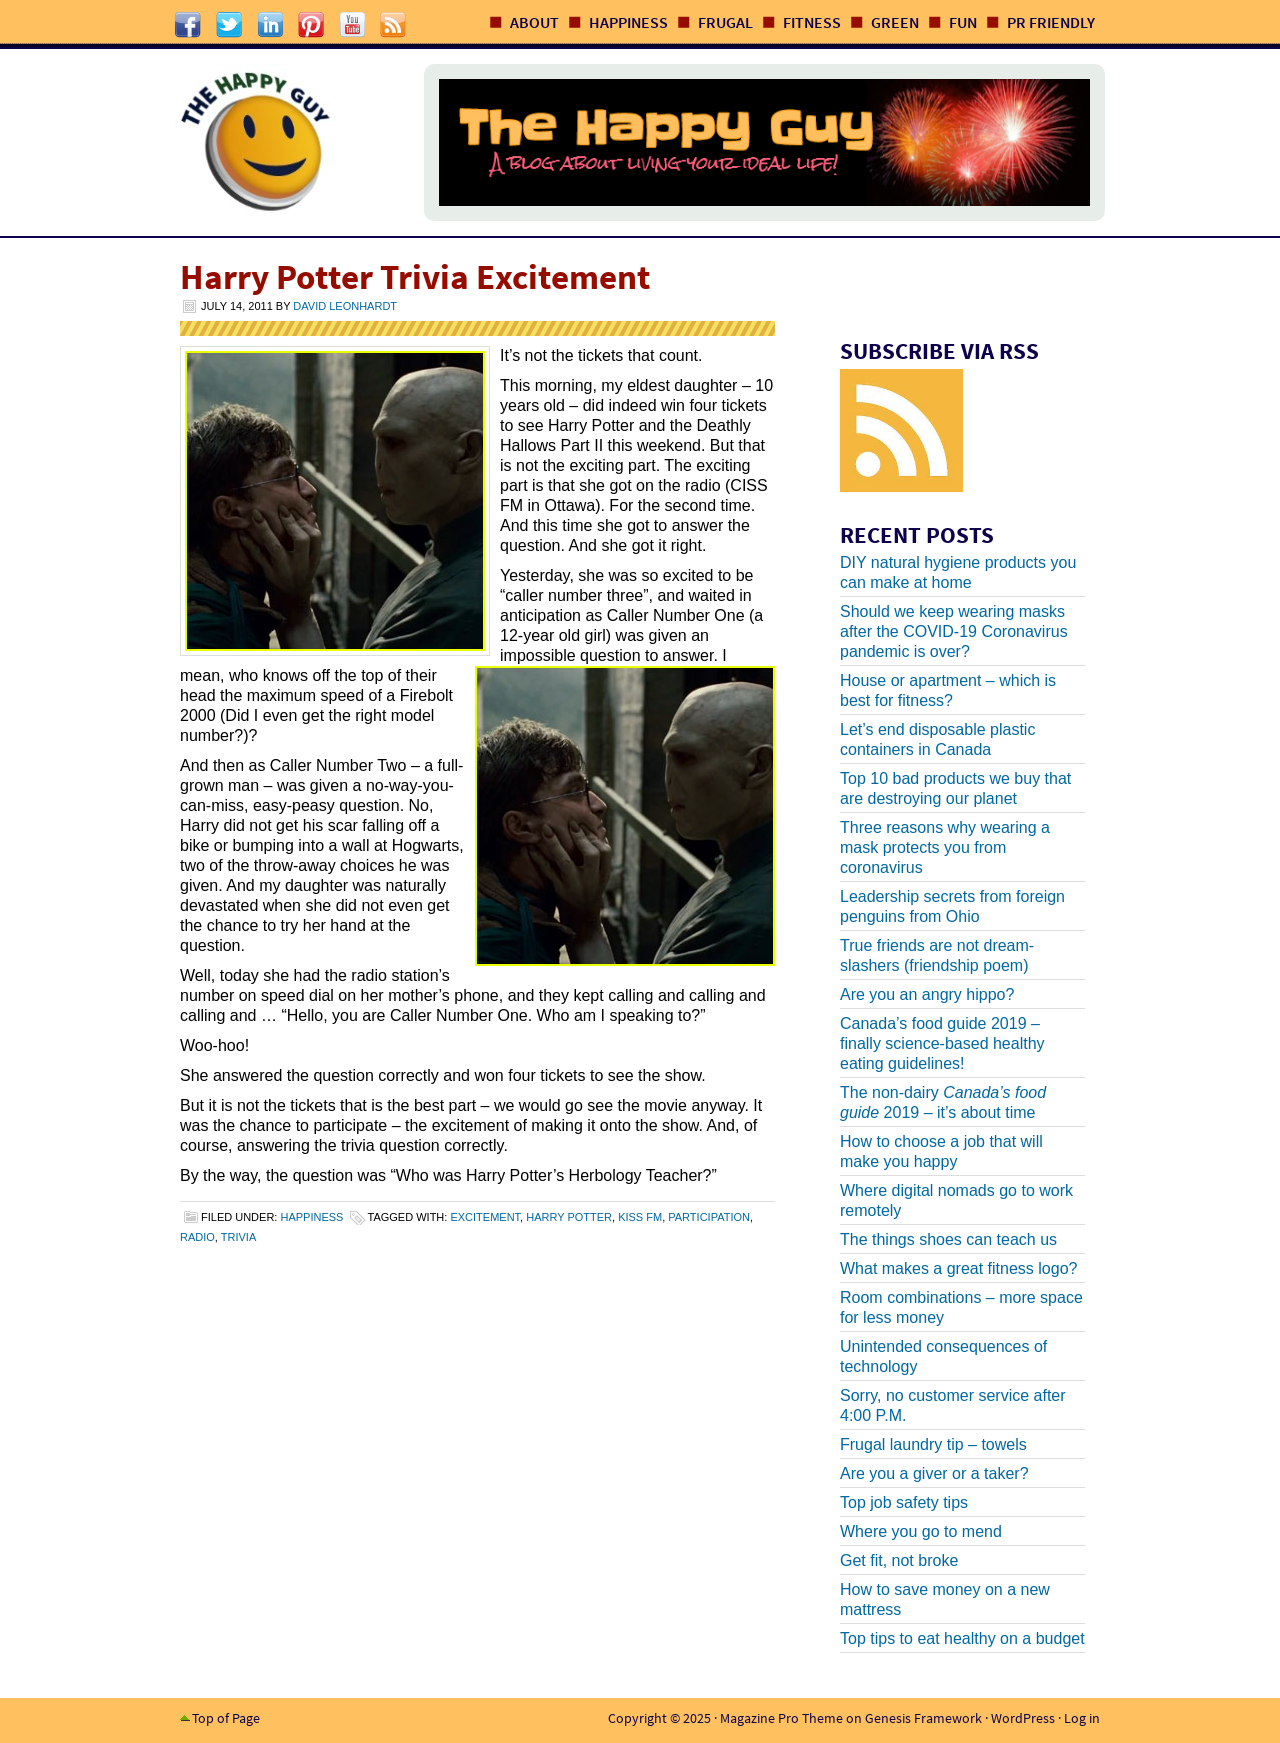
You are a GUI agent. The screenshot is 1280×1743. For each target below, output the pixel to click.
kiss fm (640, 1217)
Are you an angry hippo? (927, 994)
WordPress (1023, 1718)
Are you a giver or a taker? (934, 1473)
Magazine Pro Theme (781, 1718)
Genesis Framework (923, 1718)
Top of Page (226, 1718)
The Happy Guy (279, 142)
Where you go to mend (921, 1531)
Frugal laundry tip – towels (933, 1444)
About (534, 22)
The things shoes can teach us (948, 1239)
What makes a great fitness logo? (958, 1268)
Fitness (812, 22)
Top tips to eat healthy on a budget (962, 1638)
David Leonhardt (345, 306)
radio (197, 1237)
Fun (963, 22)
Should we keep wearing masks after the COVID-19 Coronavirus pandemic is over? (954, 631)
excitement (485, 1217)
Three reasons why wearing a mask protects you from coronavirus (945, 847)
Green (895, 22)
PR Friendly (1051, 22)
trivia (238, 1237)
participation (709, 1217)
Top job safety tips (904, 1502)
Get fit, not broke (899, 1560)
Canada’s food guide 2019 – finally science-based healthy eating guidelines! (942, 1043)
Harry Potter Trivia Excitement (415, 277)
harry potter (569, 1217)
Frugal (725, 22)
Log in (1082, 1718)
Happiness (628, 22)
